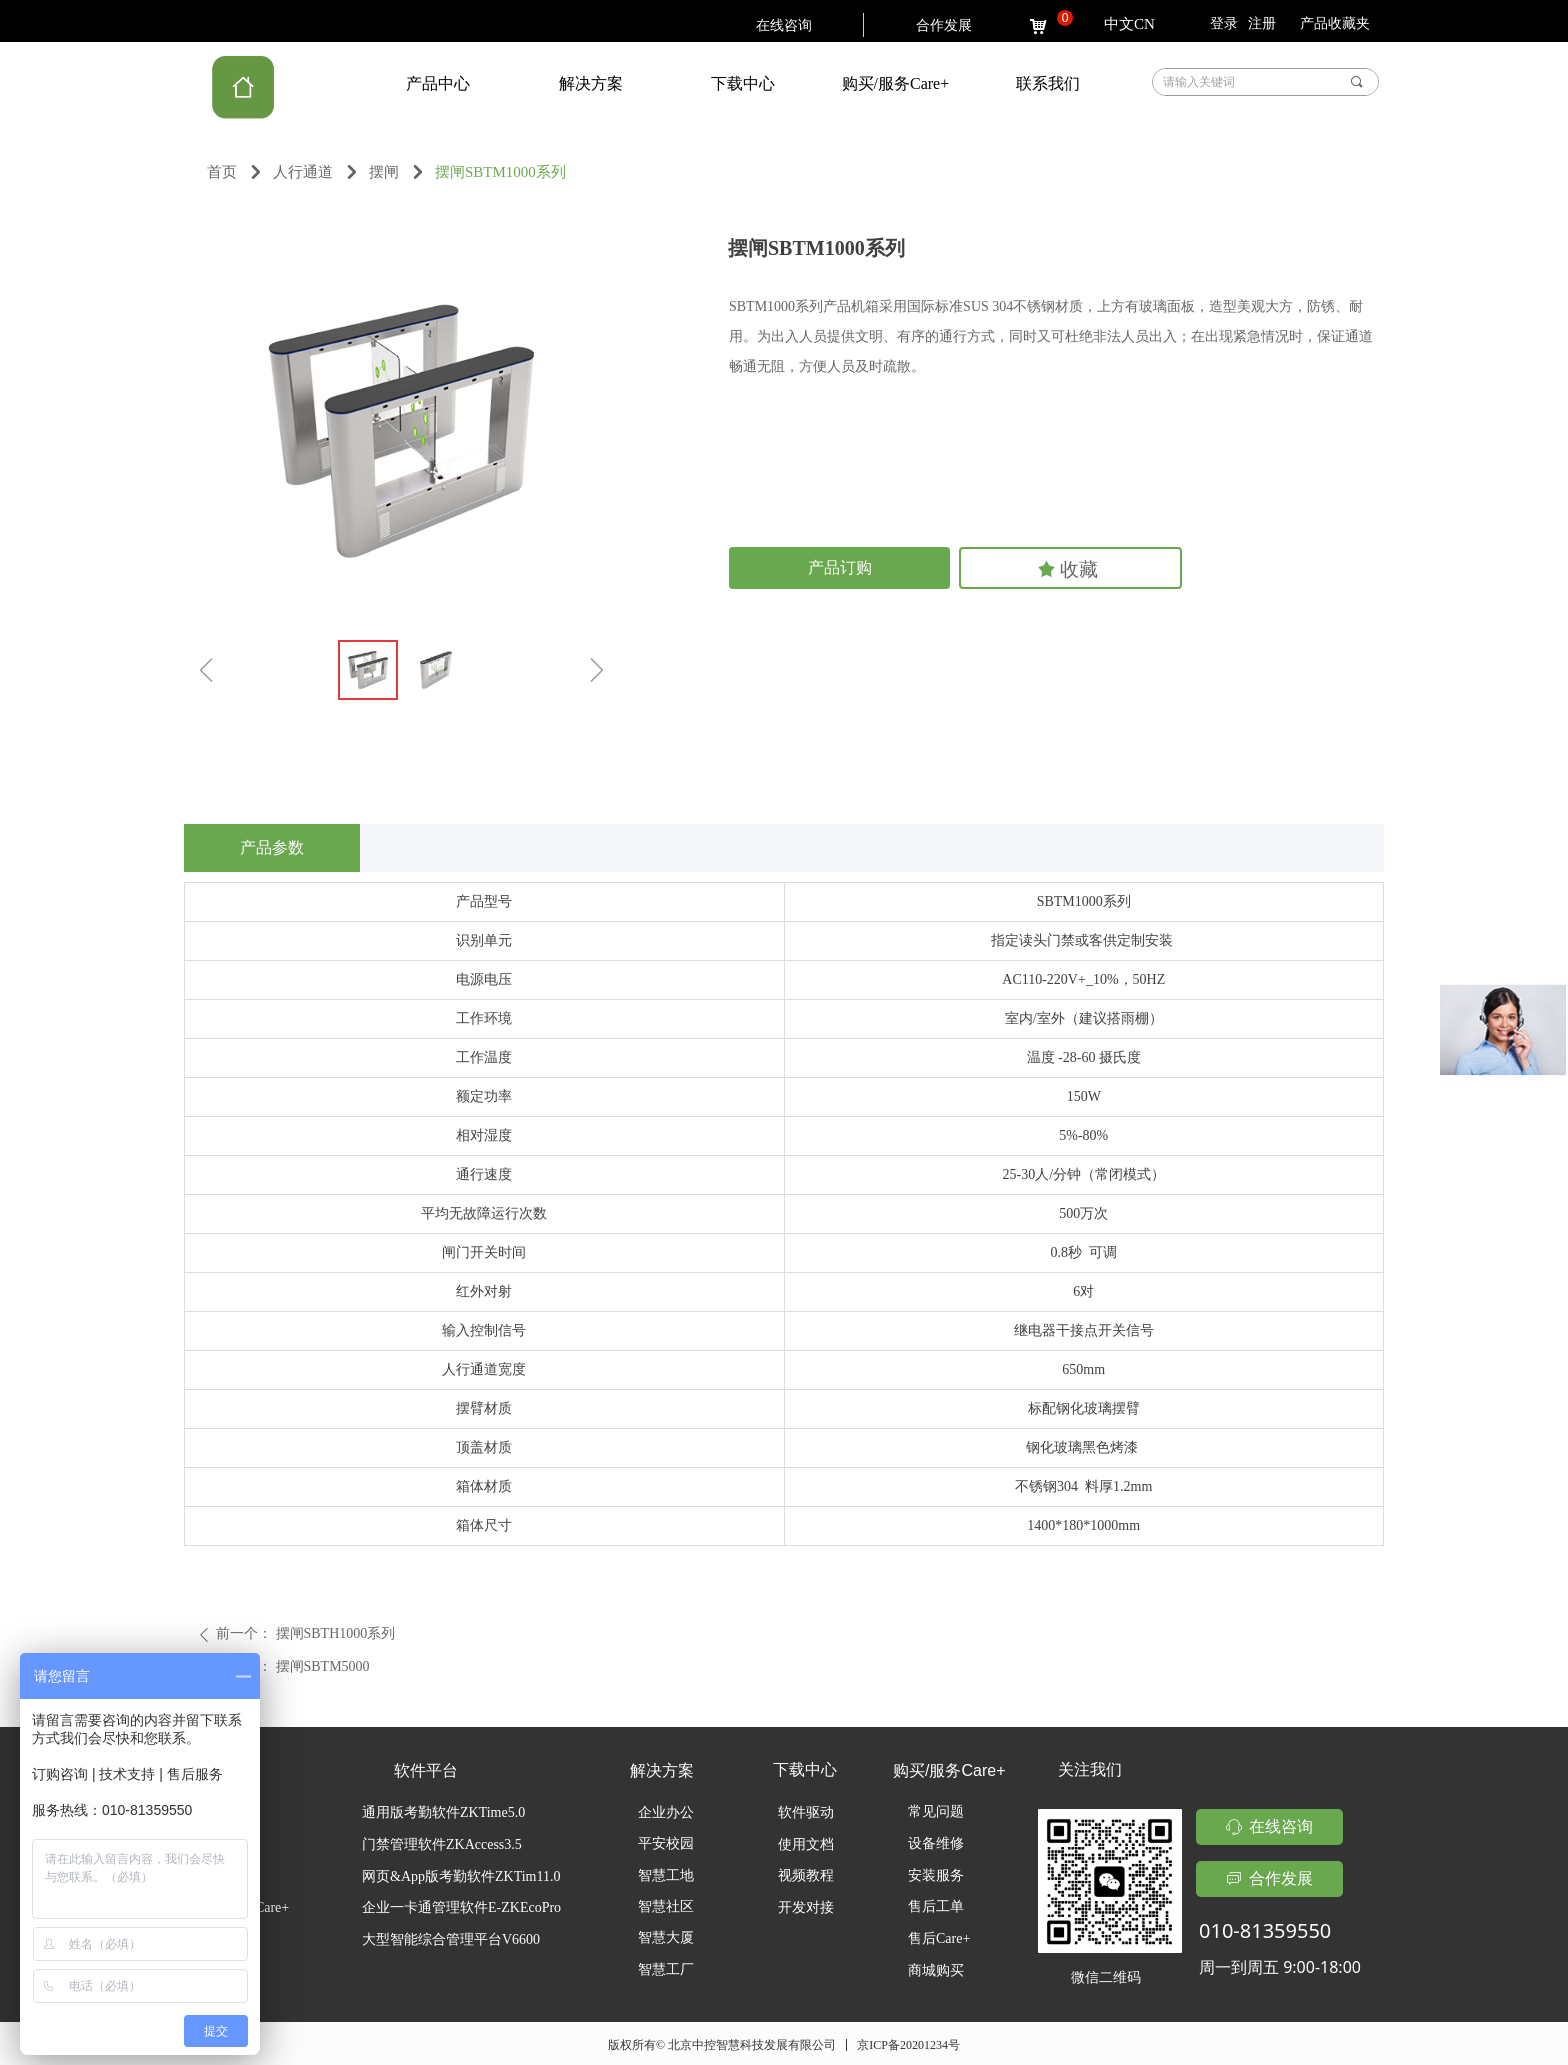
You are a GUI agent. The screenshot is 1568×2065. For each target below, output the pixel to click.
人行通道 (303, 172)
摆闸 (384, 172)
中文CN (1129, 24)
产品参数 (272, 847)
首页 (222, 172)
